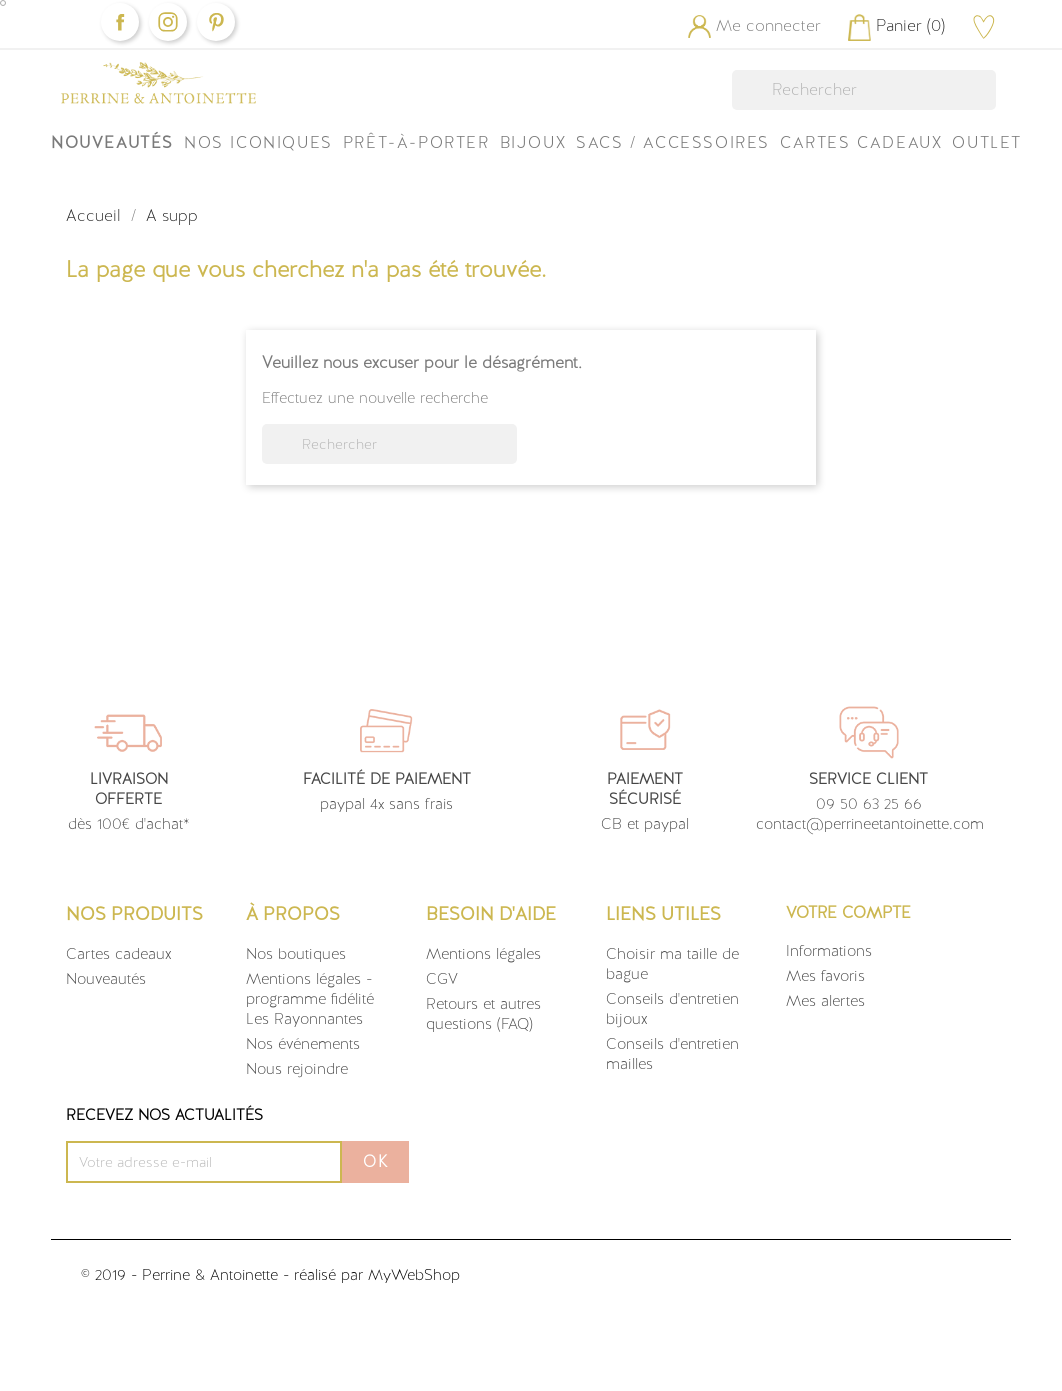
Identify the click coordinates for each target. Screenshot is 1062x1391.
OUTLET (987, 142)
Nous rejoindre (297, 1069)
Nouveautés (112, 142)
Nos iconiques (258, 142)
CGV (442, 979)
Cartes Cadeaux (861, 142)
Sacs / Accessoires (673, 142)
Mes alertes (825, 1001)
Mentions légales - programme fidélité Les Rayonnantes (310, 999)
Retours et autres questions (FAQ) (483, 1014)
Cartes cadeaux (119, 954)
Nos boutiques (296, 954)
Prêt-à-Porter (416, 142)
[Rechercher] (864, 90)
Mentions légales (483, 954)
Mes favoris (825, 976)
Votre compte (848, 912)
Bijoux (533, 142)
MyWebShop (414, 1275)
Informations (829, 951)
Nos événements (303, 1044)
